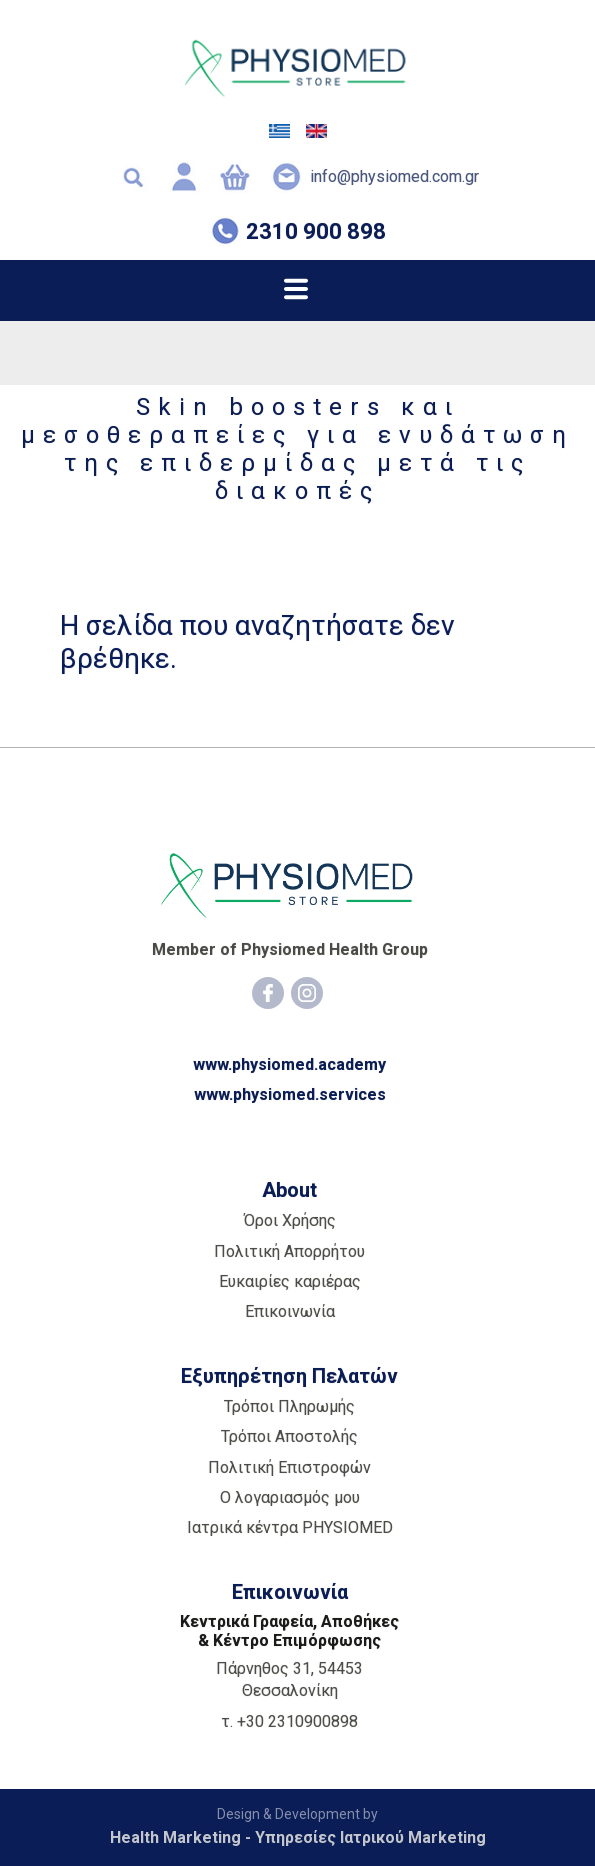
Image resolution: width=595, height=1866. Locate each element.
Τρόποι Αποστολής (289, 1436)
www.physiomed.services (290, 1094)
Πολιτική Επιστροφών (289, 1467)
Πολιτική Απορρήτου (289, 1251)
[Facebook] (268, 993)
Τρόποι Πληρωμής (289, 1406)
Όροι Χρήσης (290, 1220)
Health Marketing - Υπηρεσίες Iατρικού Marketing (298, 1837)
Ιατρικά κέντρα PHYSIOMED (290, 1527)
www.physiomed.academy (289, 1064)
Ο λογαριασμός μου (290, 1497)
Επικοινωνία (290, 1311)
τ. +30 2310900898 (289, 1721)
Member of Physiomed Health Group (290, 949)
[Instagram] (307, 993)
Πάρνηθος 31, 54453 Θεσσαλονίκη (289, 1679)
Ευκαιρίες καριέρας (290, 1281)
